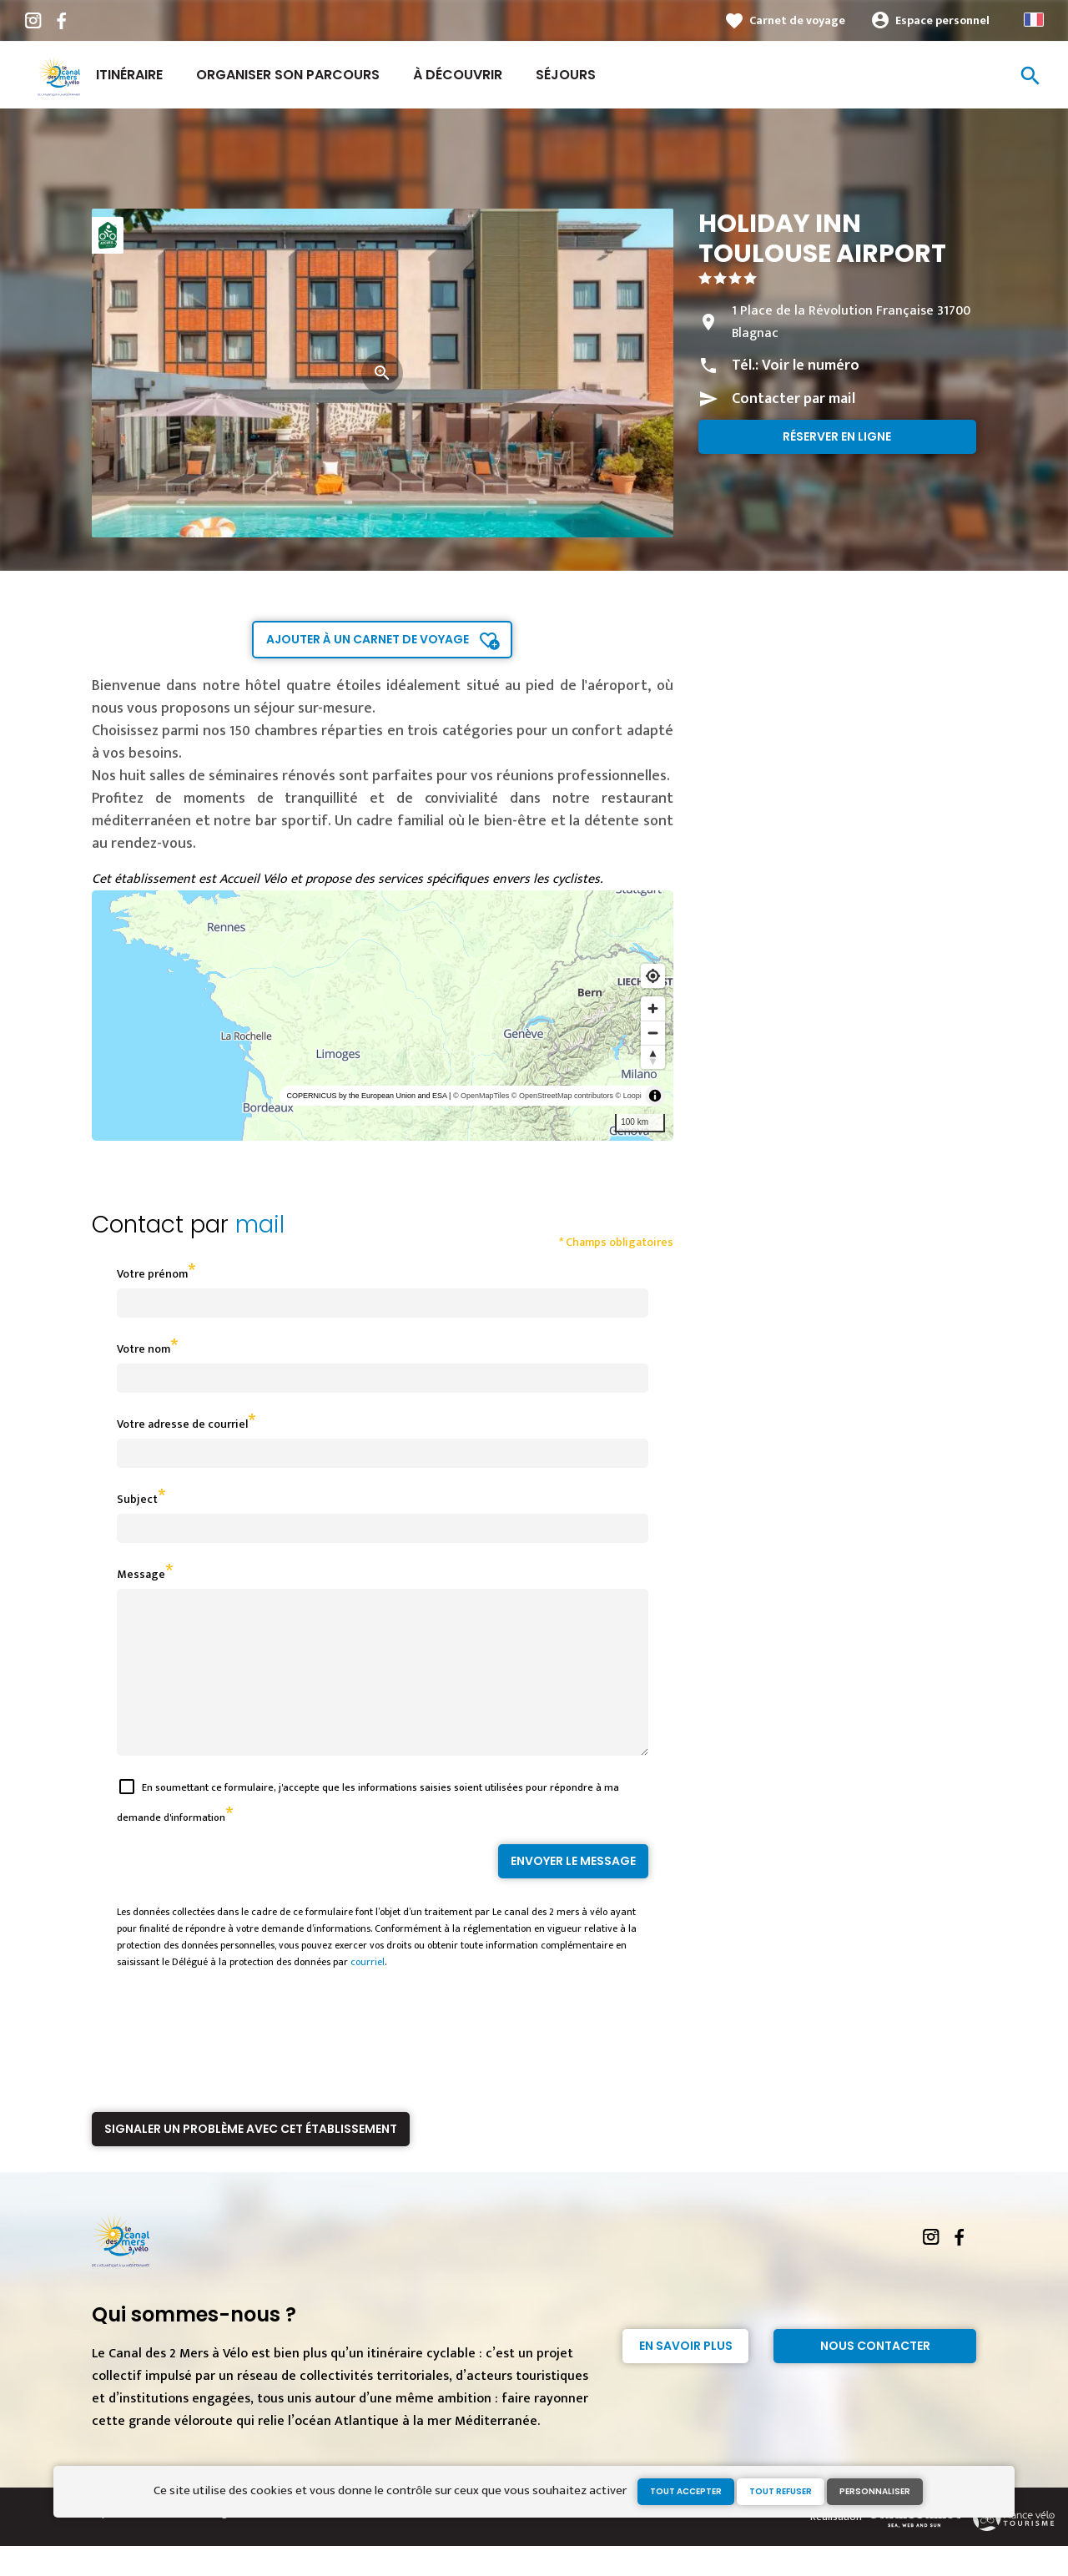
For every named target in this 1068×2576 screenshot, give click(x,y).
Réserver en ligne (837, 436)
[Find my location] (653, 976)
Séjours (566, 74)
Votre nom (143, 1349)
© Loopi (629, 1095)
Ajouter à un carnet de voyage (367, 639)
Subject (137, 1499)
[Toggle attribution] (655, 1096)
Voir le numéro (810, 365)
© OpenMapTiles (481, 1095)
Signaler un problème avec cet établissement (250, 2158)
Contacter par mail (793, 398)
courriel (367, 1992)
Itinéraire (129, 74)
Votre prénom (152, 1273)
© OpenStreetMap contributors (562, 1095)
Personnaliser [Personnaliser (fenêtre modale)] (874, 2491)
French (1034, 19)
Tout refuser (780, 2491)
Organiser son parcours (288, 74)
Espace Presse (125, 2542)
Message (141, 1574)
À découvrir (457, 74)
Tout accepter (686, 2491)
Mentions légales (207, 2542)
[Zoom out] (653, 1033)
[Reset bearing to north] (653, 1057)
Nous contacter (875, 2375)
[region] (382, 1015)
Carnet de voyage (797, 20)
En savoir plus (686, 2375)
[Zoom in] (653, 1008)
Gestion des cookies (302, 2542)
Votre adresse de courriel (182, 1424)
